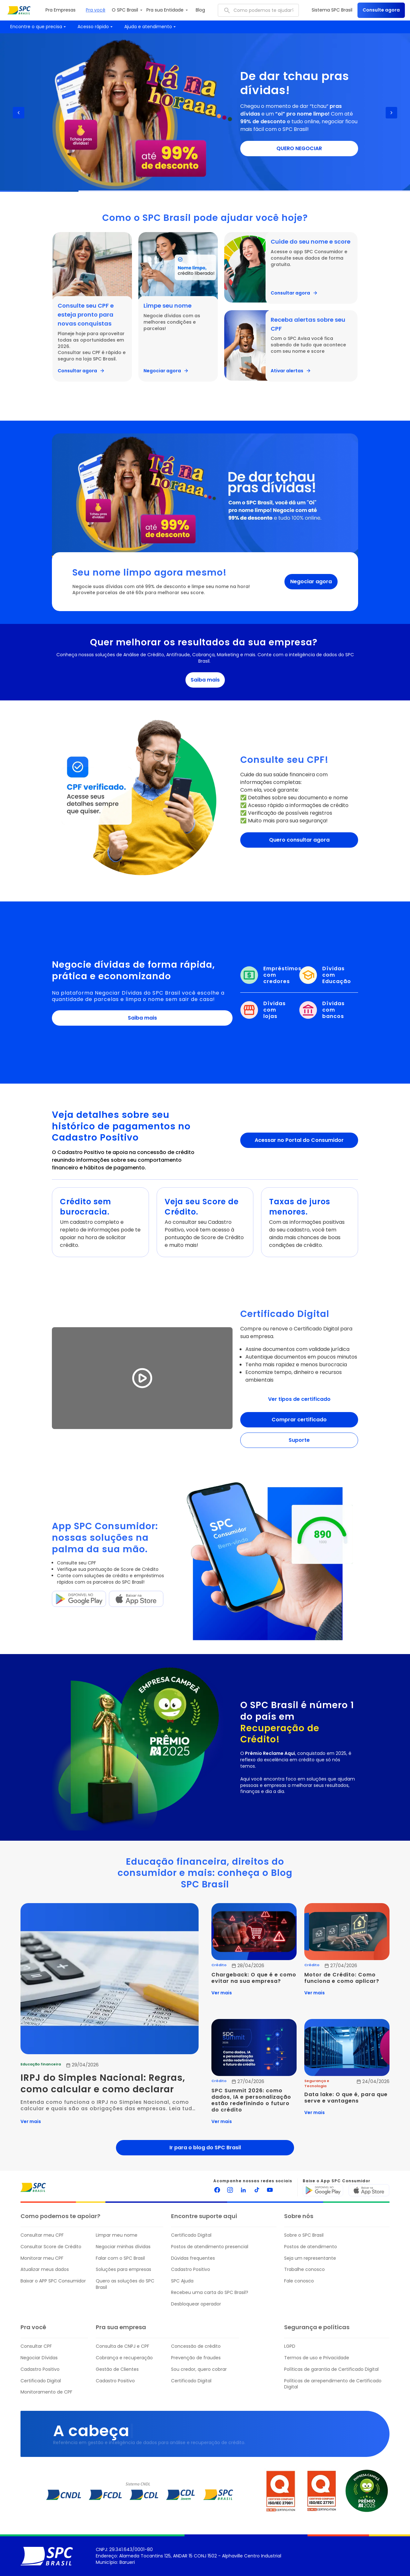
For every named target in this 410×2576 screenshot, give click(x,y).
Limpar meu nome (116, 2235)
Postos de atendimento (310, 2247)
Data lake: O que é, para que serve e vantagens (346, 2097)
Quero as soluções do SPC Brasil (125, 2284)
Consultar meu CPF (42, 2235)
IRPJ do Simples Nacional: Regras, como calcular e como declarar (104, 2083)
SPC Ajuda (182, 2281)
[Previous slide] (18, 112)
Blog (200, 10)
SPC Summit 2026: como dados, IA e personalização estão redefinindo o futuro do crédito (252, 2100)
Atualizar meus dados (44, 2269)
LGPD (289, 2346)
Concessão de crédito (196, 2346)
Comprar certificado (299, 1419)
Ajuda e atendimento (150, 26)
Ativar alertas (291, 370)
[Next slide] (391, 112)
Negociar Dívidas (39, 2358)
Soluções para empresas (123, 2269)
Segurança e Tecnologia (316, 2083)
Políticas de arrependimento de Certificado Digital (332, 2384)
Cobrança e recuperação (124, 2358)
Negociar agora (166, 370)
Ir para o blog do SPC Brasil (205, 2147)
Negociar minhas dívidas (123, 2247)
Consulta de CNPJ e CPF (122, 2346)
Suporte (299, 1440)
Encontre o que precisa (38, 26)
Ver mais (30, 2121)
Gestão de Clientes (117, 2369)
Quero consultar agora (299, 840)
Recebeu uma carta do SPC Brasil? (209, 2292)
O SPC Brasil (128, 10)
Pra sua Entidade (167, 10)
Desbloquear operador (196, 2304)
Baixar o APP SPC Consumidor (53, 2281)
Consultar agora (81, 370)
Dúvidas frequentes (193, 2258)
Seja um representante (310, 2258)
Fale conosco (299, 2281)
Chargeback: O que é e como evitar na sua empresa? (254, 1978)
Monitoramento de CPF (46, 2392)
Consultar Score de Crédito (50, 2247)
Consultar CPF (36, 2346)
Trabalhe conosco (304, 2269)
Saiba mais (205, 679)
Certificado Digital (191, 2235)
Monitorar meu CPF (41, 2258)
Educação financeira (40, 2064)
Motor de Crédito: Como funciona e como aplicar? (341, 1978)
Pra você (95, 10)
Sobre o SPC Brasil (304, 2235)
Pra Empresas (60, 10)
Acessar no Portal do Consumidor (299, 1140)
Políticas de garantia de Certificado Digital (331, 2369)
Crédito (218, 1965)
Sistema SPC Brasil (332, 10)
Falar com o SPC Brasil (120, 2258)
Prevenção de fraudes (196, 2358)
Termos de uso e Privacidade (316, 2358)
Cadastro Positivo (190, 2269)
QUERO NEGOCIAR (299, 148)
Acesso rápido (96, 26)
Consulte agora (381, 10)
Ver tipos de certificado (299, 1399)
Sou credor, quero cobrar (199, 2369)
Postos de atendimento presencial (209, 2247)
